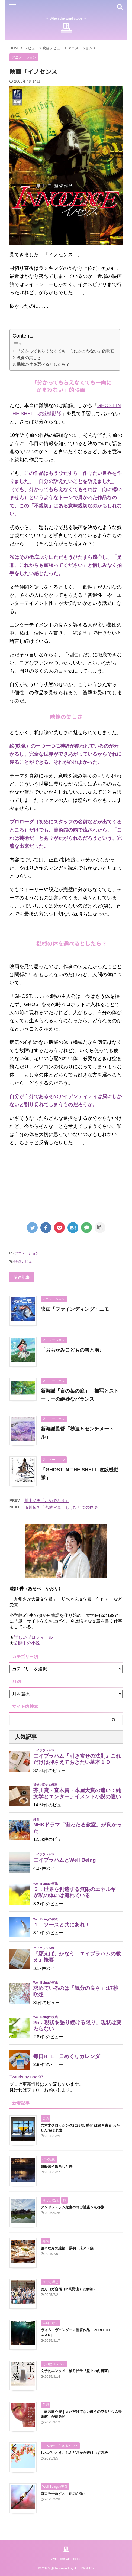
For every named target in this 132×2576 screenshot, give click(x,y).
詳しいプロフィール (33, 1637)
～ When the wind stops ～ (66, 2559)
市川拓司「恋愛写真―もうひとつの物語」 (63, 1507)
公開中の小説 (27, 1643)
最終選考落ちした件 (56, 2166)
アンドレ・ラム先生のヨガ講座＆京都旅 (72, 2207)
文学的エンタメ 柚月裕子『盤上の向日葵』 (76, 2371)
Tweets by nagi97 (26, 2077)
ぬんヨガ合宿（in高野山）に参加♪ (68, 2289)
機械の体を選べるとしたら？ (43, 364)
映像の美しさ (29, 357)
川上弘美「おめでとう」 (46, 1500)
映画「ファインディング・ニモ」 (77, 1309)
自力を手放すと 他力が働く (63, 2493)
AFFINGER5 (84, 2568)
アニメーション (26, 1253)
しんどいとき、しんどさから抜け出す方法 (74, 2453)
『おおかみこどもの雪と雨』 (72, 1350)
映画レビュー (25, 1261)
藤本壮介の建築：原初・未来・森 (67, 2248)
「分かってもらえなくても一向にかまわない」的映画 (65, 351)
